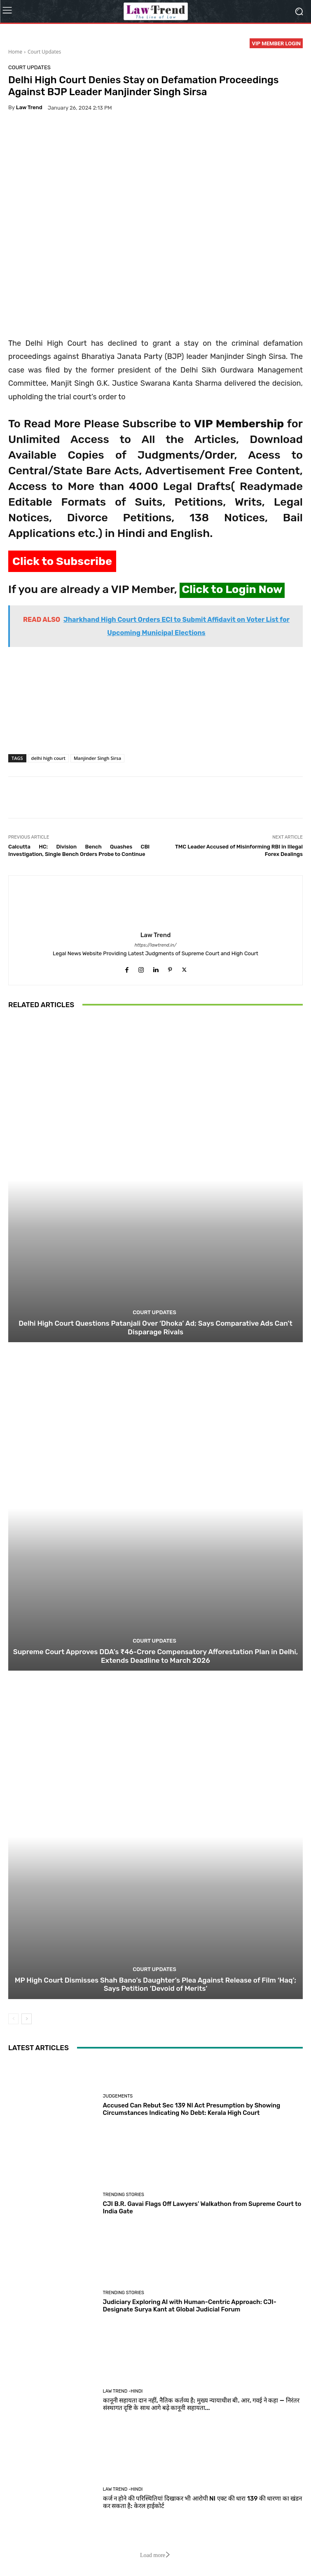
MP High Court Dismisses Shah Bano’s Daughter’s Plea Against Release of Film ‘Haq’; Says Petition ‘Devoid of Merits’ (155, 1984)
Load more (155, 2555)
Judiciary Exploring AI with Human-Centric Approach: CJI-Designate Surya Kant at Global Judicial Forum (189, 2305)
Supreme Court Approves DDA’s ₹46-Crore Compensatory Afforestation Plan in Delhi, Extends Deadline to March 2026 (155, 1656)
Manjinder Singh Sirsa (97, 758)
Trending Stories (123, 2194)
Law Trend (29, 107)
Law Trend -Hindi (123, 2391)
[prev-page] (13, 2018)
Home (15, 51)
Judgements (118, 2096)
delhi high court (48, 758)
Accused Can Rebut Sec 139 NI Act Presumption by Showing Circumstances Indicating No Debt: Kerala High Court (192, 2109)
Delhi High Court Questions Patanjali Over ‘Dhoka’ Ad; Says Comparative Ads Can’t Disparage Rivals (155, 1327)
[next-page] (26, 2018)
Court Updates (44, 51)
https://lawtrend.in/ (156, 945)
